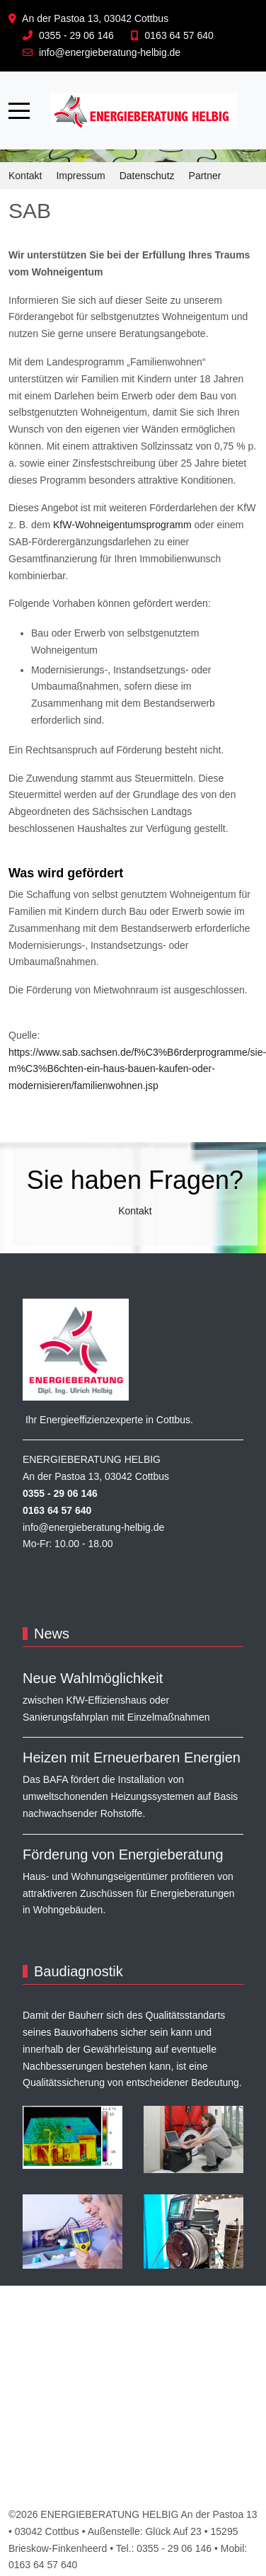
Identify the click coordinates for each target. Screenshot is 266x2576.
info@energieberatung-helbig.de (109, 52)
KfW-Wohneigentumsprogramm (122, 524)
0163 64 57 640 (179, 35)
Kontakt (134, 1210)
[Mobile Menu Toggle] (19, 110)
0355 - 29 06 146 (76, 35)
